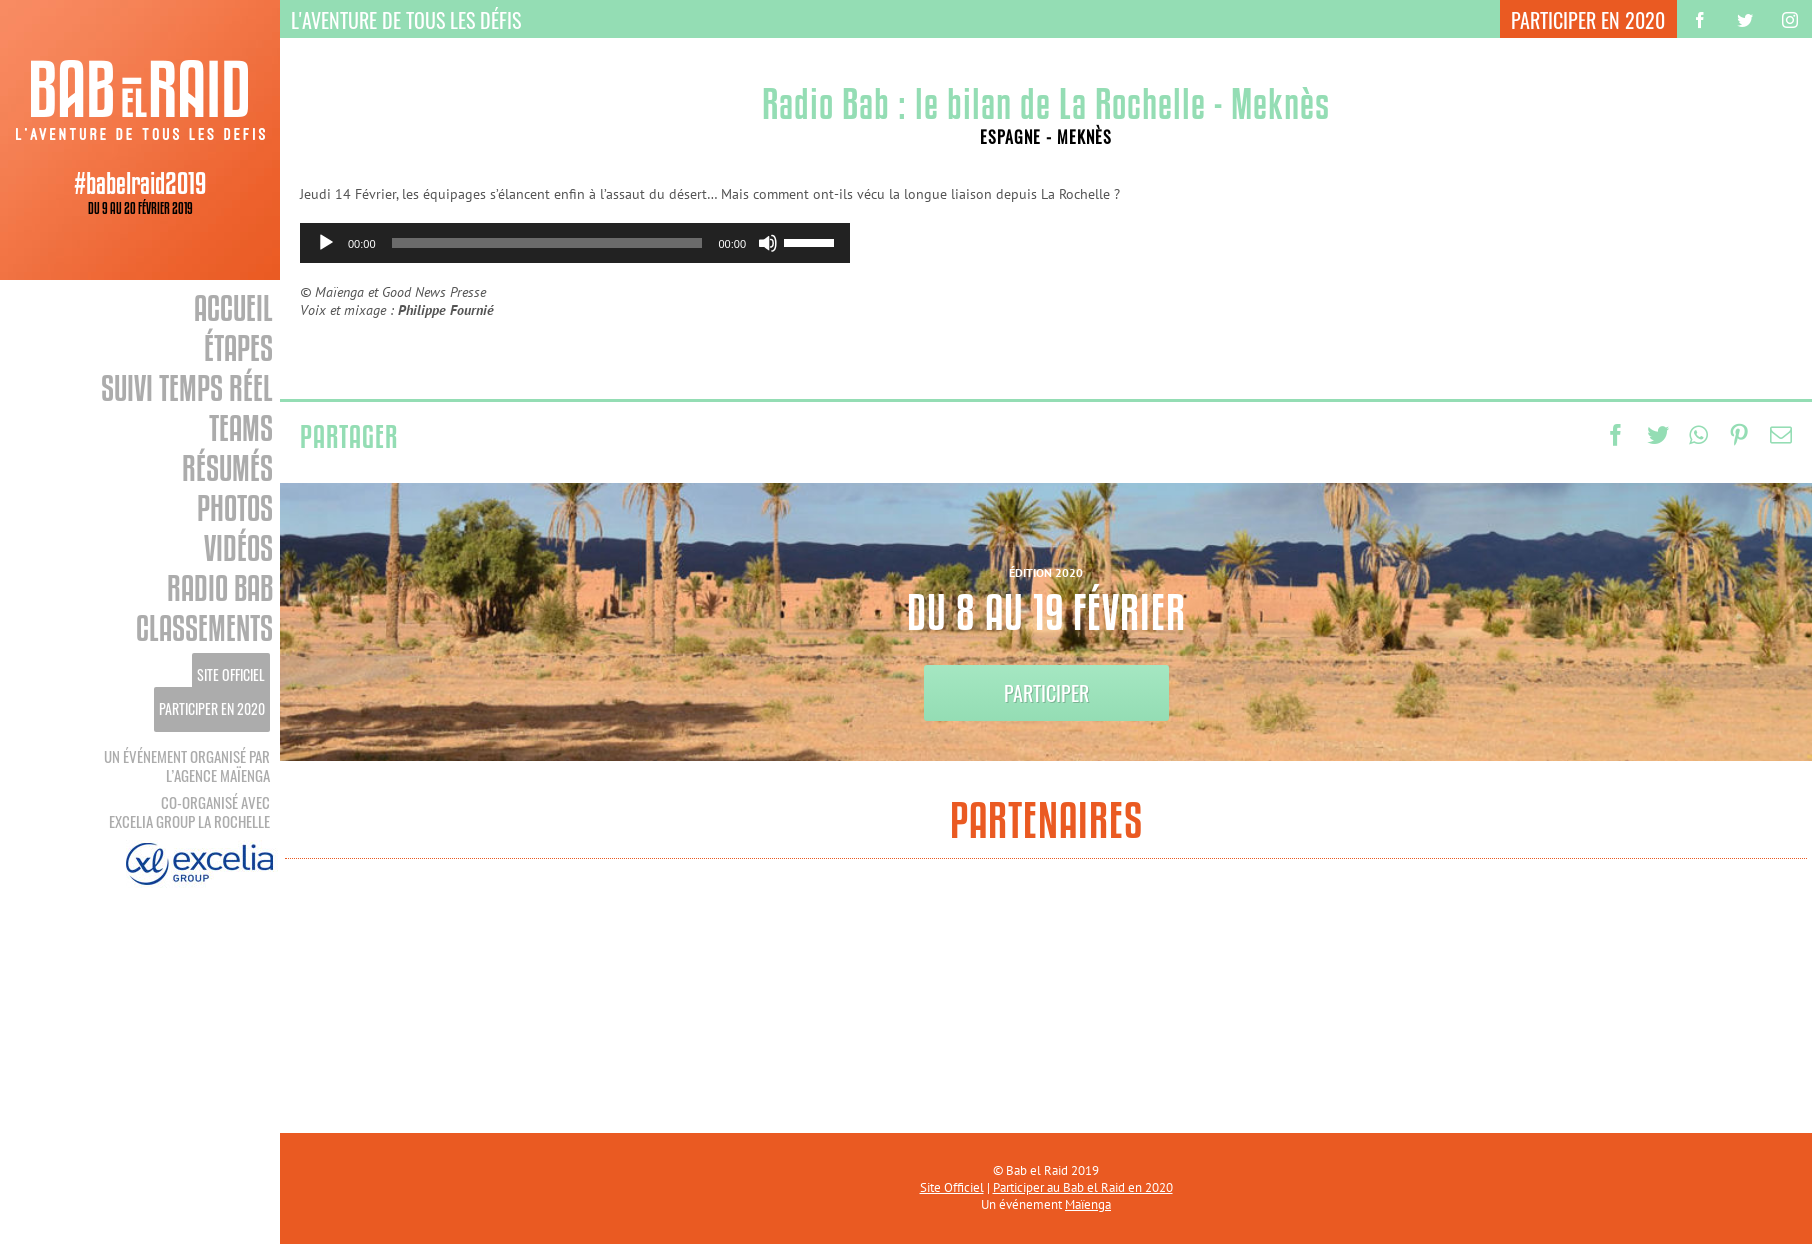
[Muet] (768, 243)
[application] (575, 243)
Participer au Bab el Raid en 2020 (1083, 1187)
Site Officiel (952, 1187)
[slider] (547, 243)
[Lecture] (326, 243)
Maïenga (1088, 1204)
